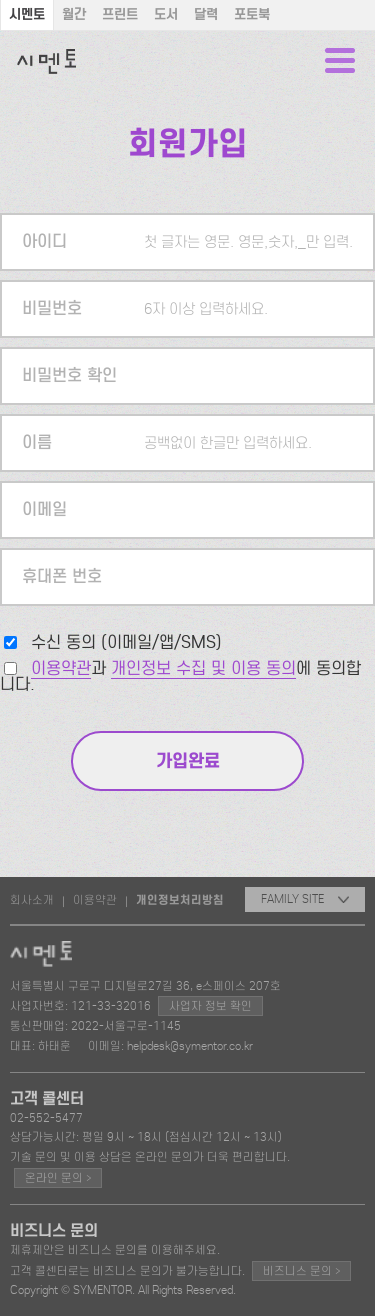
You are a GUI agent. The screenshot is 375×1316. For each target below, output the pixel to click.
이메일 (44, 509)
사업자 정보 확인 (210, 1006)
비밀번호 (52, 308)
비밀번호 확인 (69, 375)
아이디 (44, 241)
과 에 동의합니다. (180, 676)
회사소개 (32, 900)
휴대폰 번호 (62, 576)
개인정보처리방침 (180, 900)
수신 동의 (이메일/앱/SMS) (126, 642)
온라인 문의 (58, 1177)
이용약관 (61, 668)
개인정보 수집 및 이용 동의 (203, 668)
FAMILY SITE (305, 899)
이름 (37, 442)
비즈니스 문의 (301, 1270)
